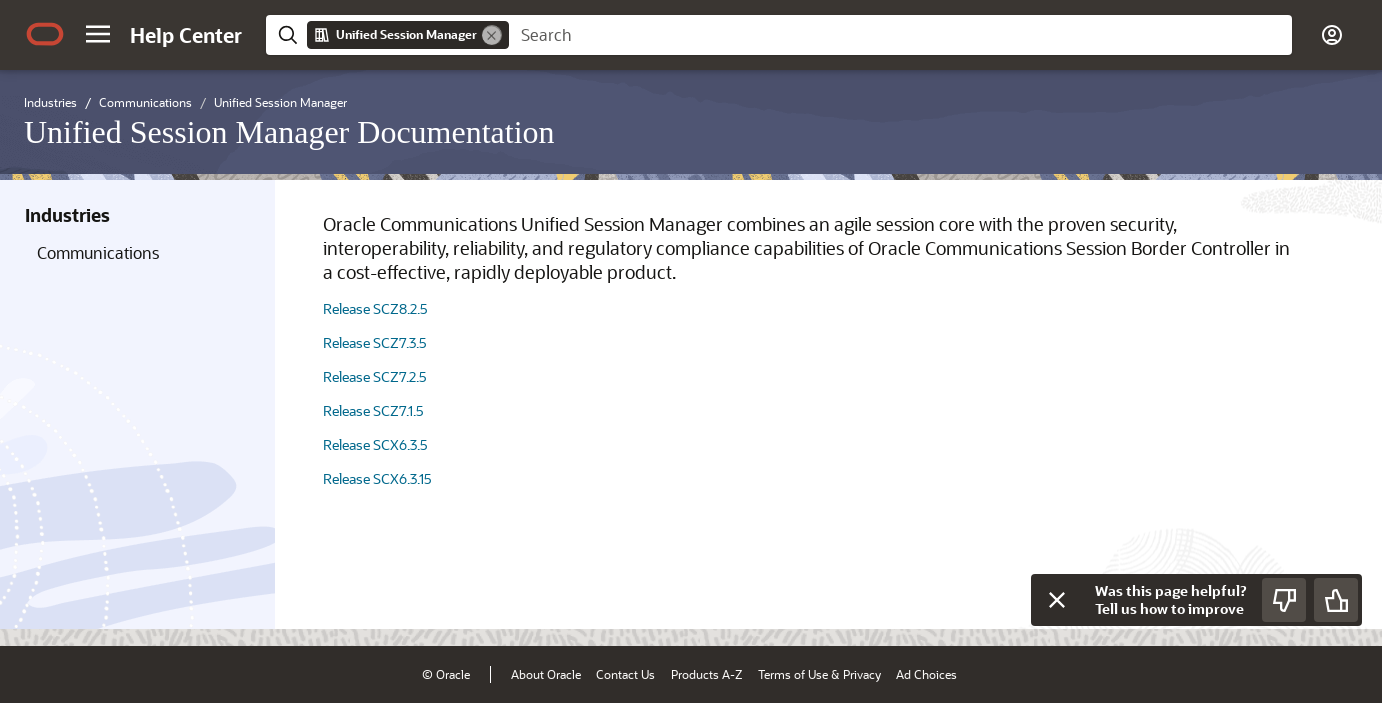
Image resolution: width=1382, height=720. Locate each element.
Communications (98, 252)
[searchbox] (900, 35)
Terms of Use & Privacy (819, 674)
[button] (98, 34)
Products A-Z (706, 674)
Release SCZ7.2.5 (375, 376)
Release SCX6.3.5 (375, 444)
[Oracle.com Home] (45, 34)
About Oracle (546, 674)
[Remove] (492, 35)
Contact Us (625, 674)
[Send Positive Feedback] (1336, 600)
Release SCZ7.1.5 (373, 410)
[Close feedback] (1057, 600)
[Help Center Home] (186, 35)
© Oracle (446, 674)
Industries (67, 215)
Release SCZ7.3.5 (375, 342)
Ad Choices (926, 674)
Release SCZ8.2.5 (375, 308)
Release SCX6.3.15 (377, 478)
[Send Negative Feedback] (1284, 600)
